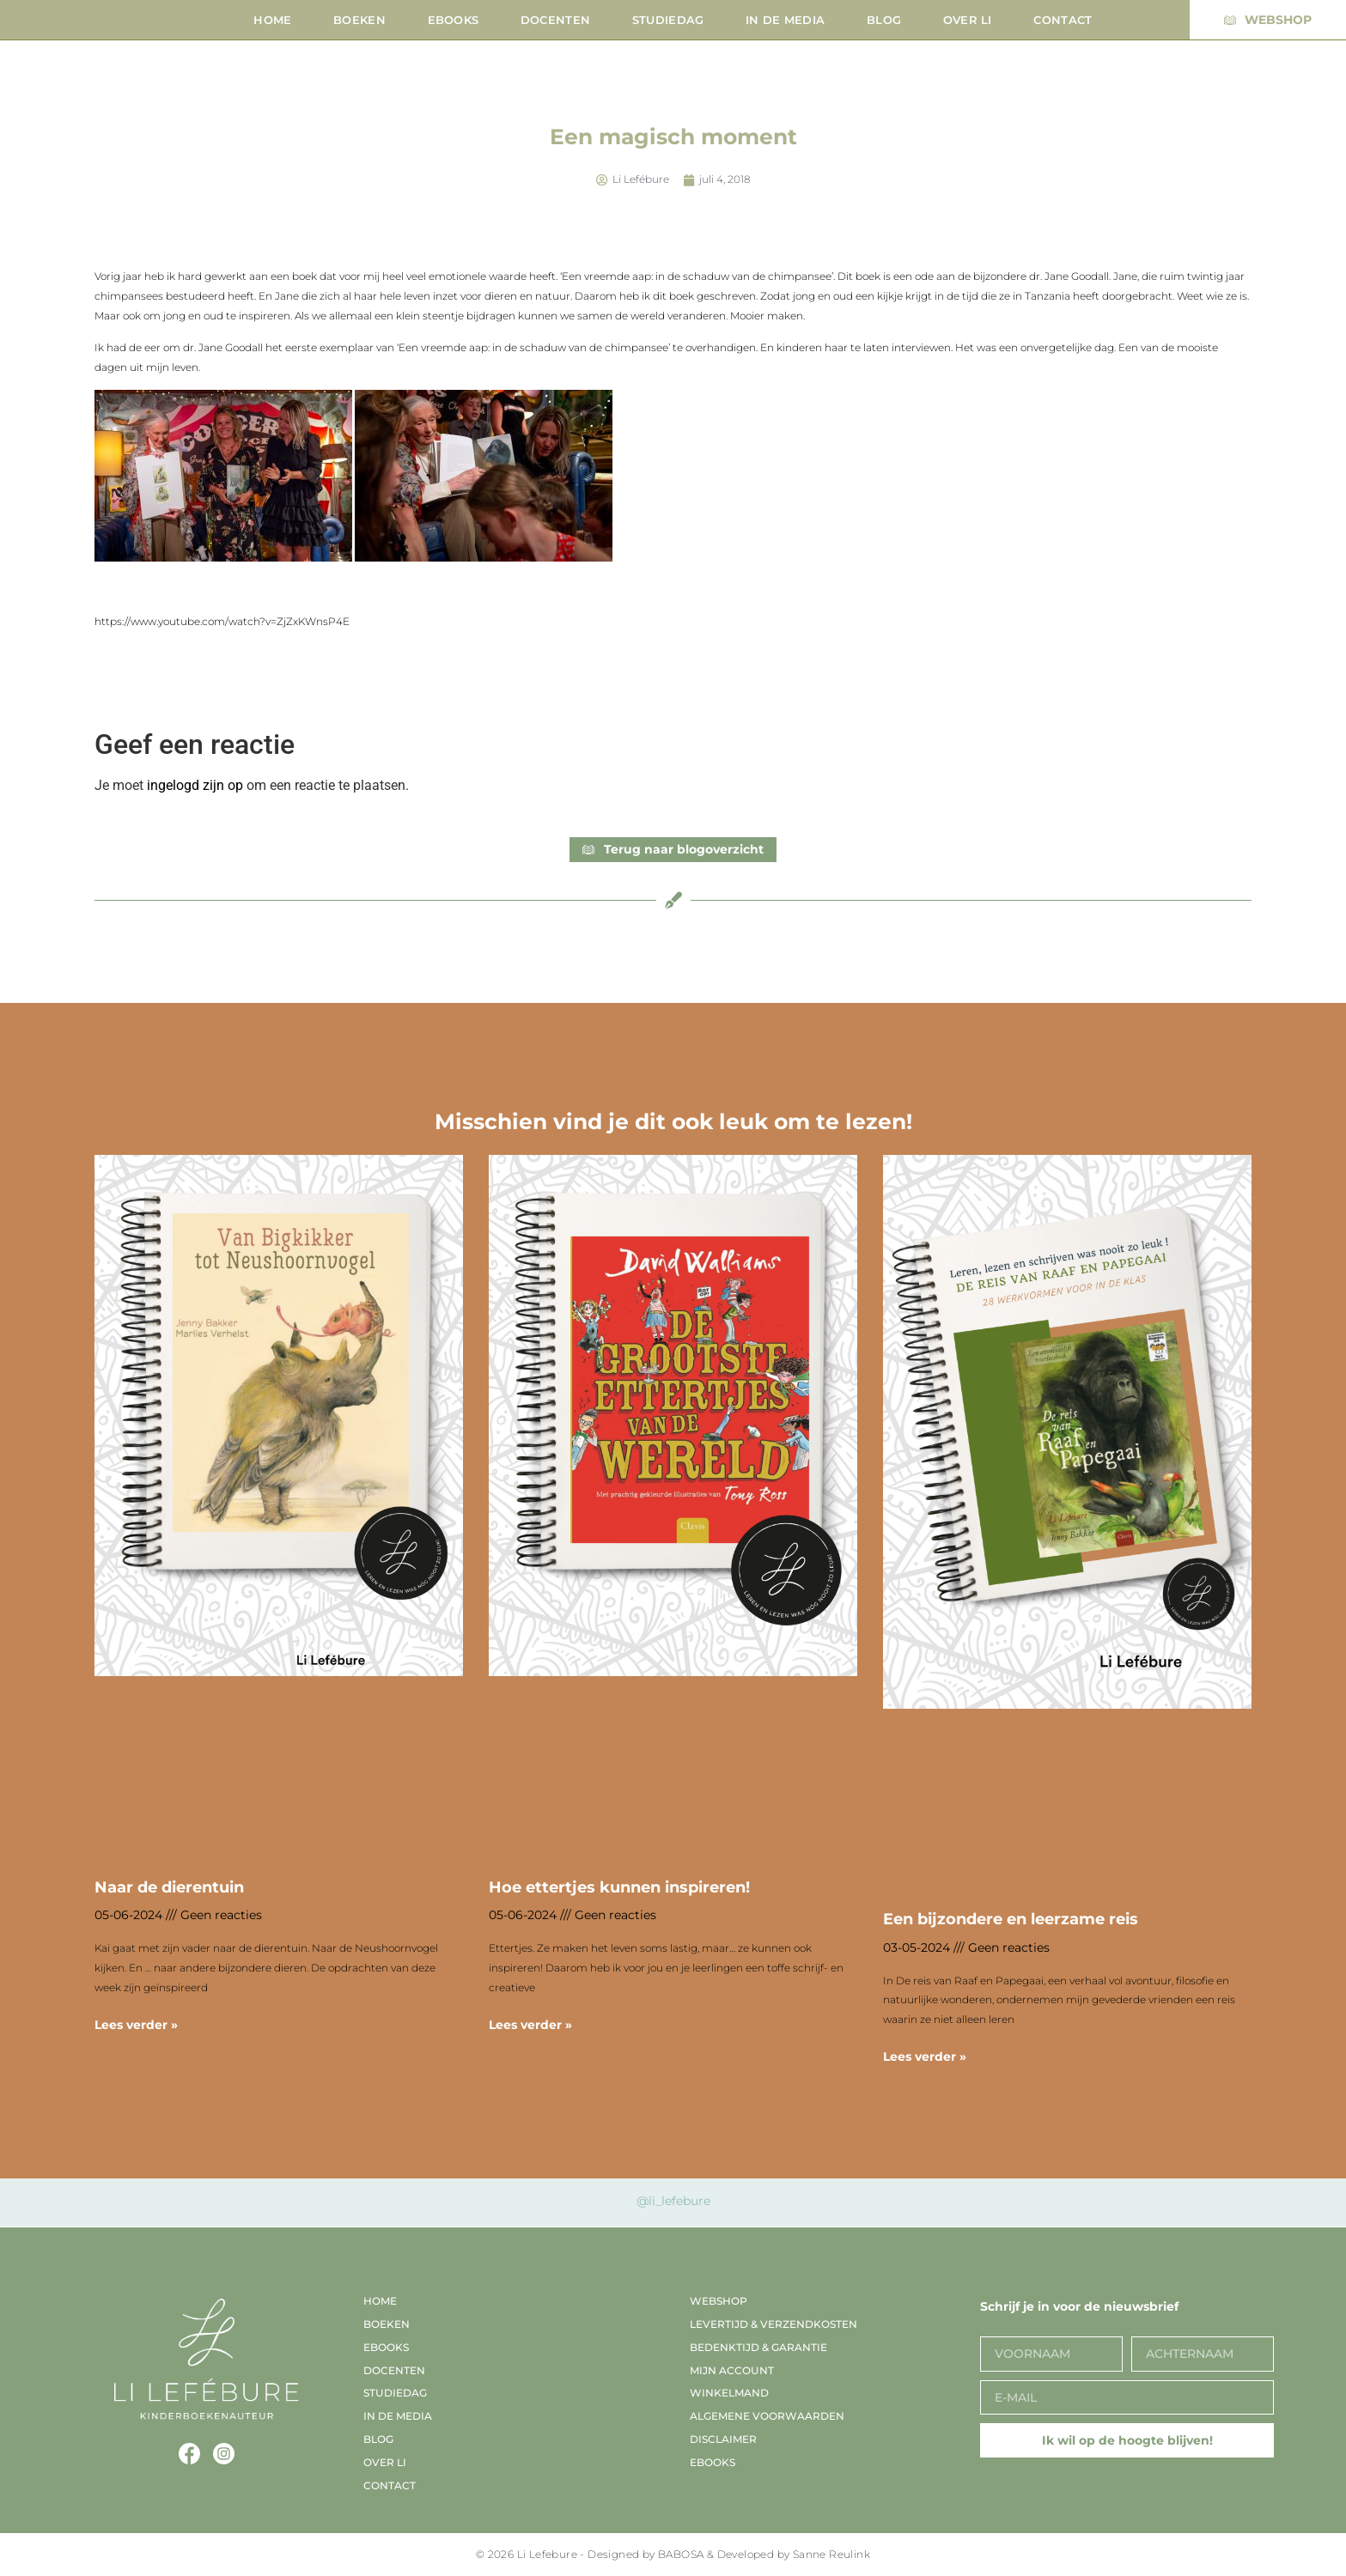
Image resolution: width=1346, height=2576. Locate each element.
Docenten (555, 20)
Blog (884, 20)
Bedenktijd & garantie (758, 2347)
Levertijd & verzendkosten (773, 2324)
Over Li (967, 20)
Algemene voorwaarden (767, 2415)
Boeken (359, 20)
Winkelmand (729, 2392)
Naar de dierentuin (169, 1887)
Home (272, 20)
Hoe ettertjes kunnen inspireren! (619, 1887)
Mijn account (732, 2370)
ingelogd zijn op (195, 785)
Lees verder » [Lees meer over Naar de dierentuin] (136, 2024)
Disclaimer (723, 2439)
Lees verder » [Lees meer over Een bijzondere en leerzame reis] (924, 2056)
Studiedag (668, 20)
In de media (785, 20)
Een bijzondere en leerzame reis (1010, 1919)
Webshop (718, 2300)
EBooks (453, 20)
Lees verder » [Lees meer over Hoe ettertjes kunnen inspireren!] (530, 2024)
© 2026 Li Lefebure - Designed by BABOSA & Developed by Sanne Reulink (673, 2554)
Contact (1062, 20)
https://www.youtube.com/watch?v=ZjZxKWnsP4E (222, 621)
